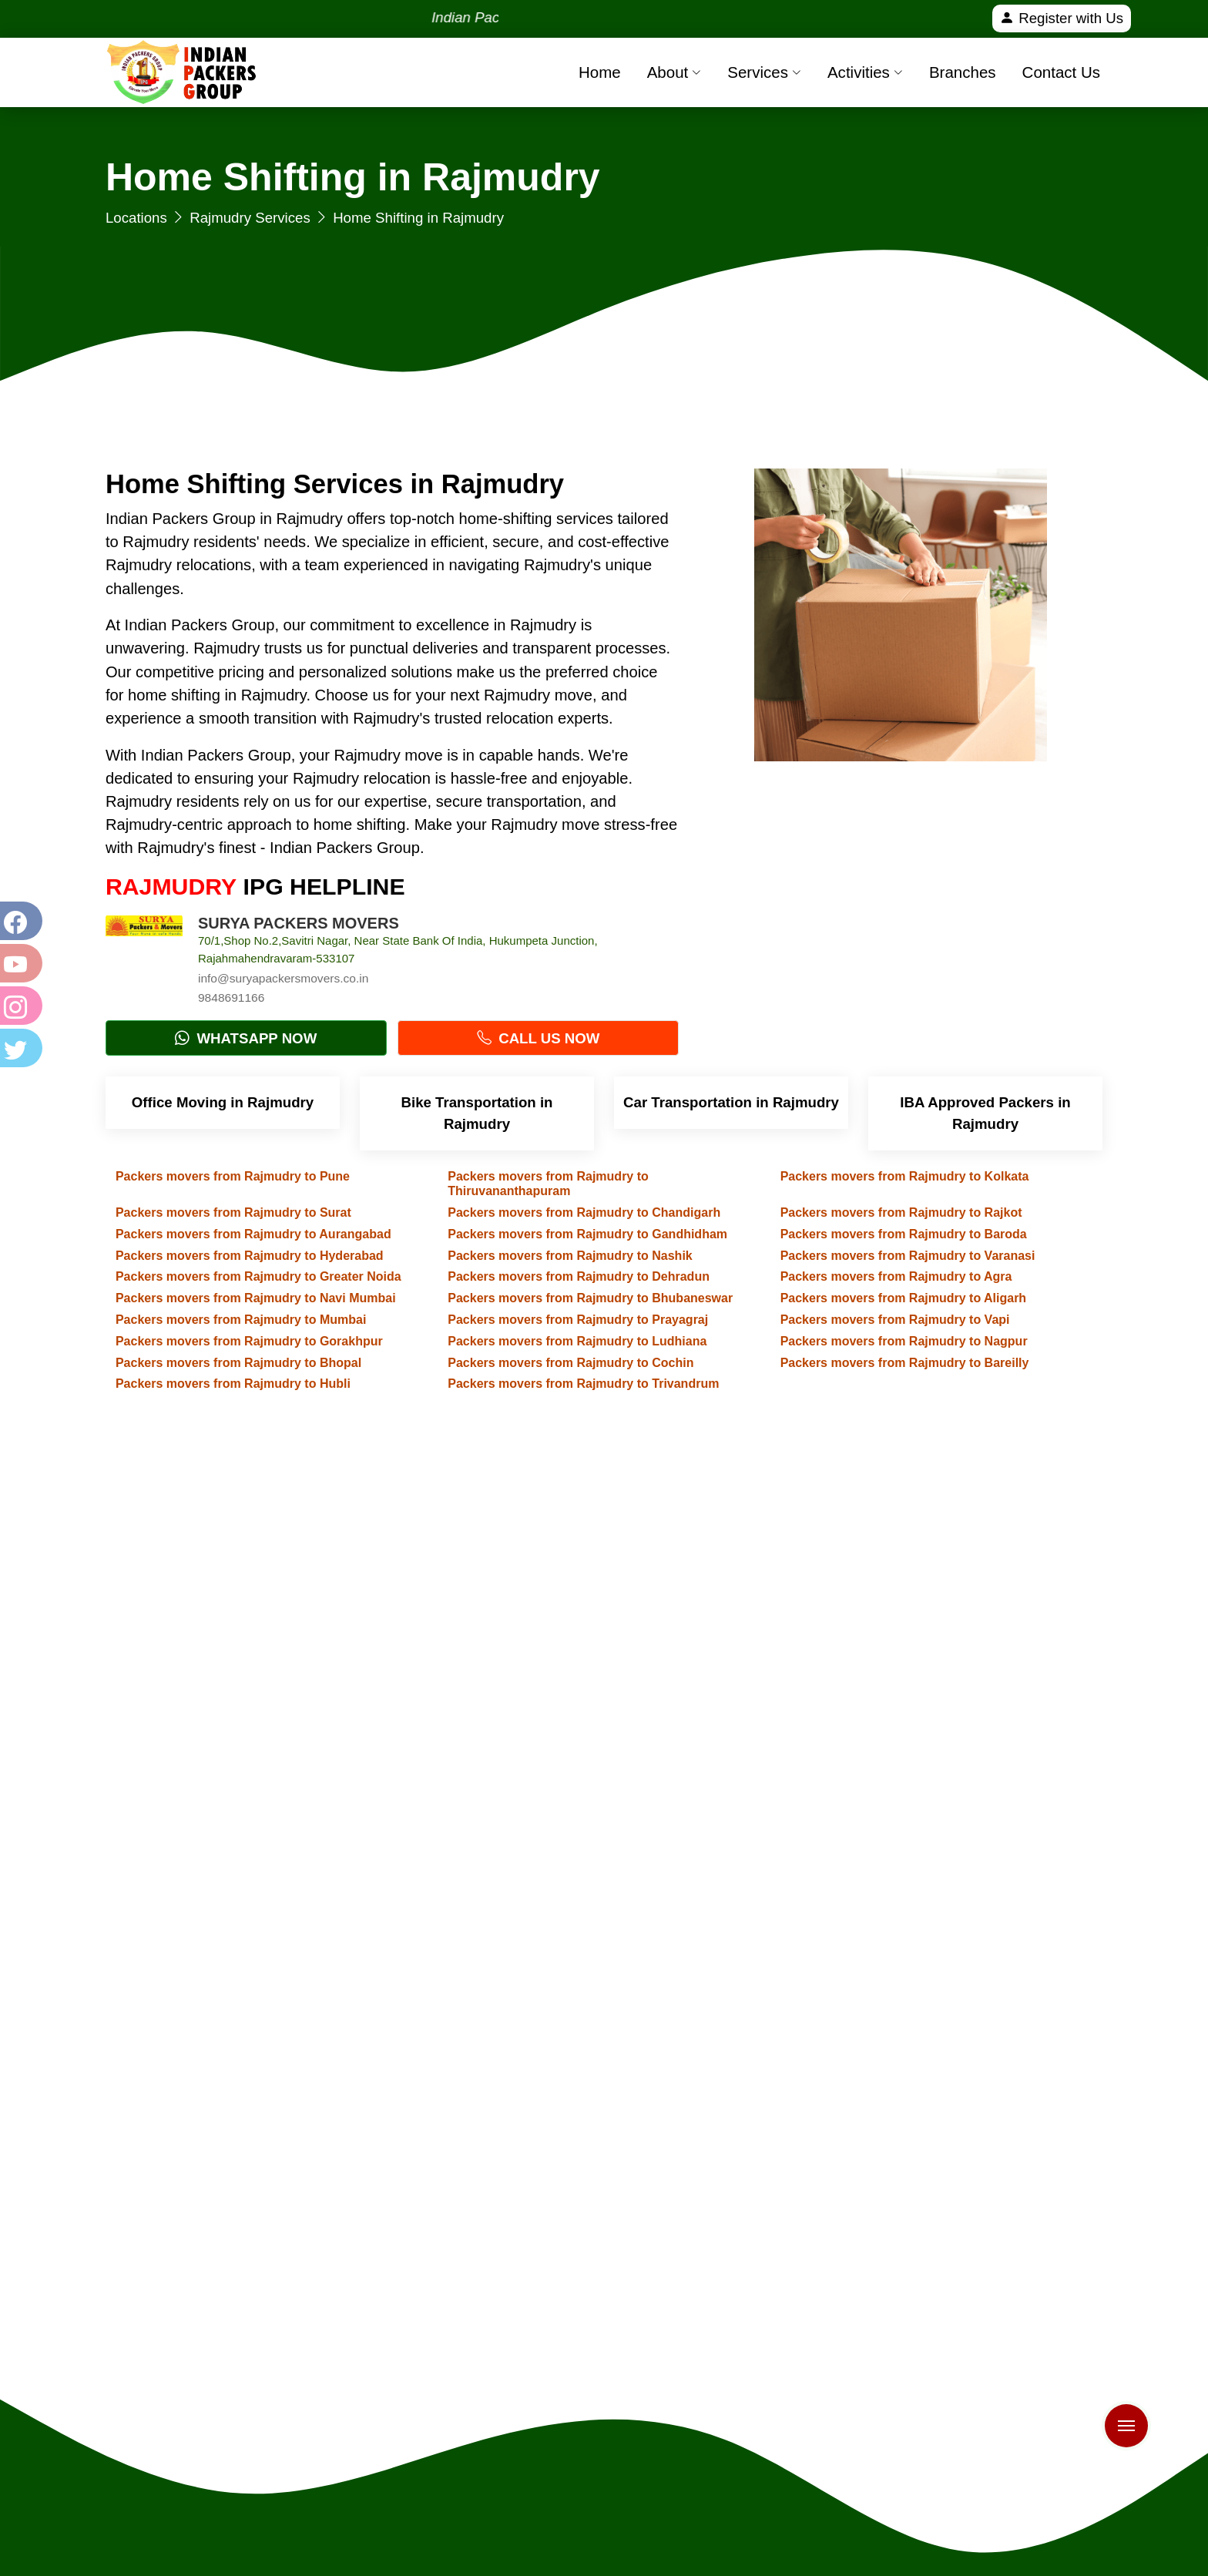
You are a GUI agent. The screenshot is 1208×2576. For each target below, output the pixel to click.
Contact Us (1061, 72)
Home (600, 72)
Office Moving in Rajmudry (223, 1102)
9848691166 (231, 997)
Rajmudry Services (250, 218)
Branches (962, 72)
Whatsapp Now (246, 1038)
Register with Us (1061, 18)
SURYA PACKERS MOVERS (298, 923)
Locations (136, 218)
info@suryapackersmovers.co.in (283, 978)
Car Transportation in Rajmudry (731, 1102)
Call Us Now (538, 1038)
